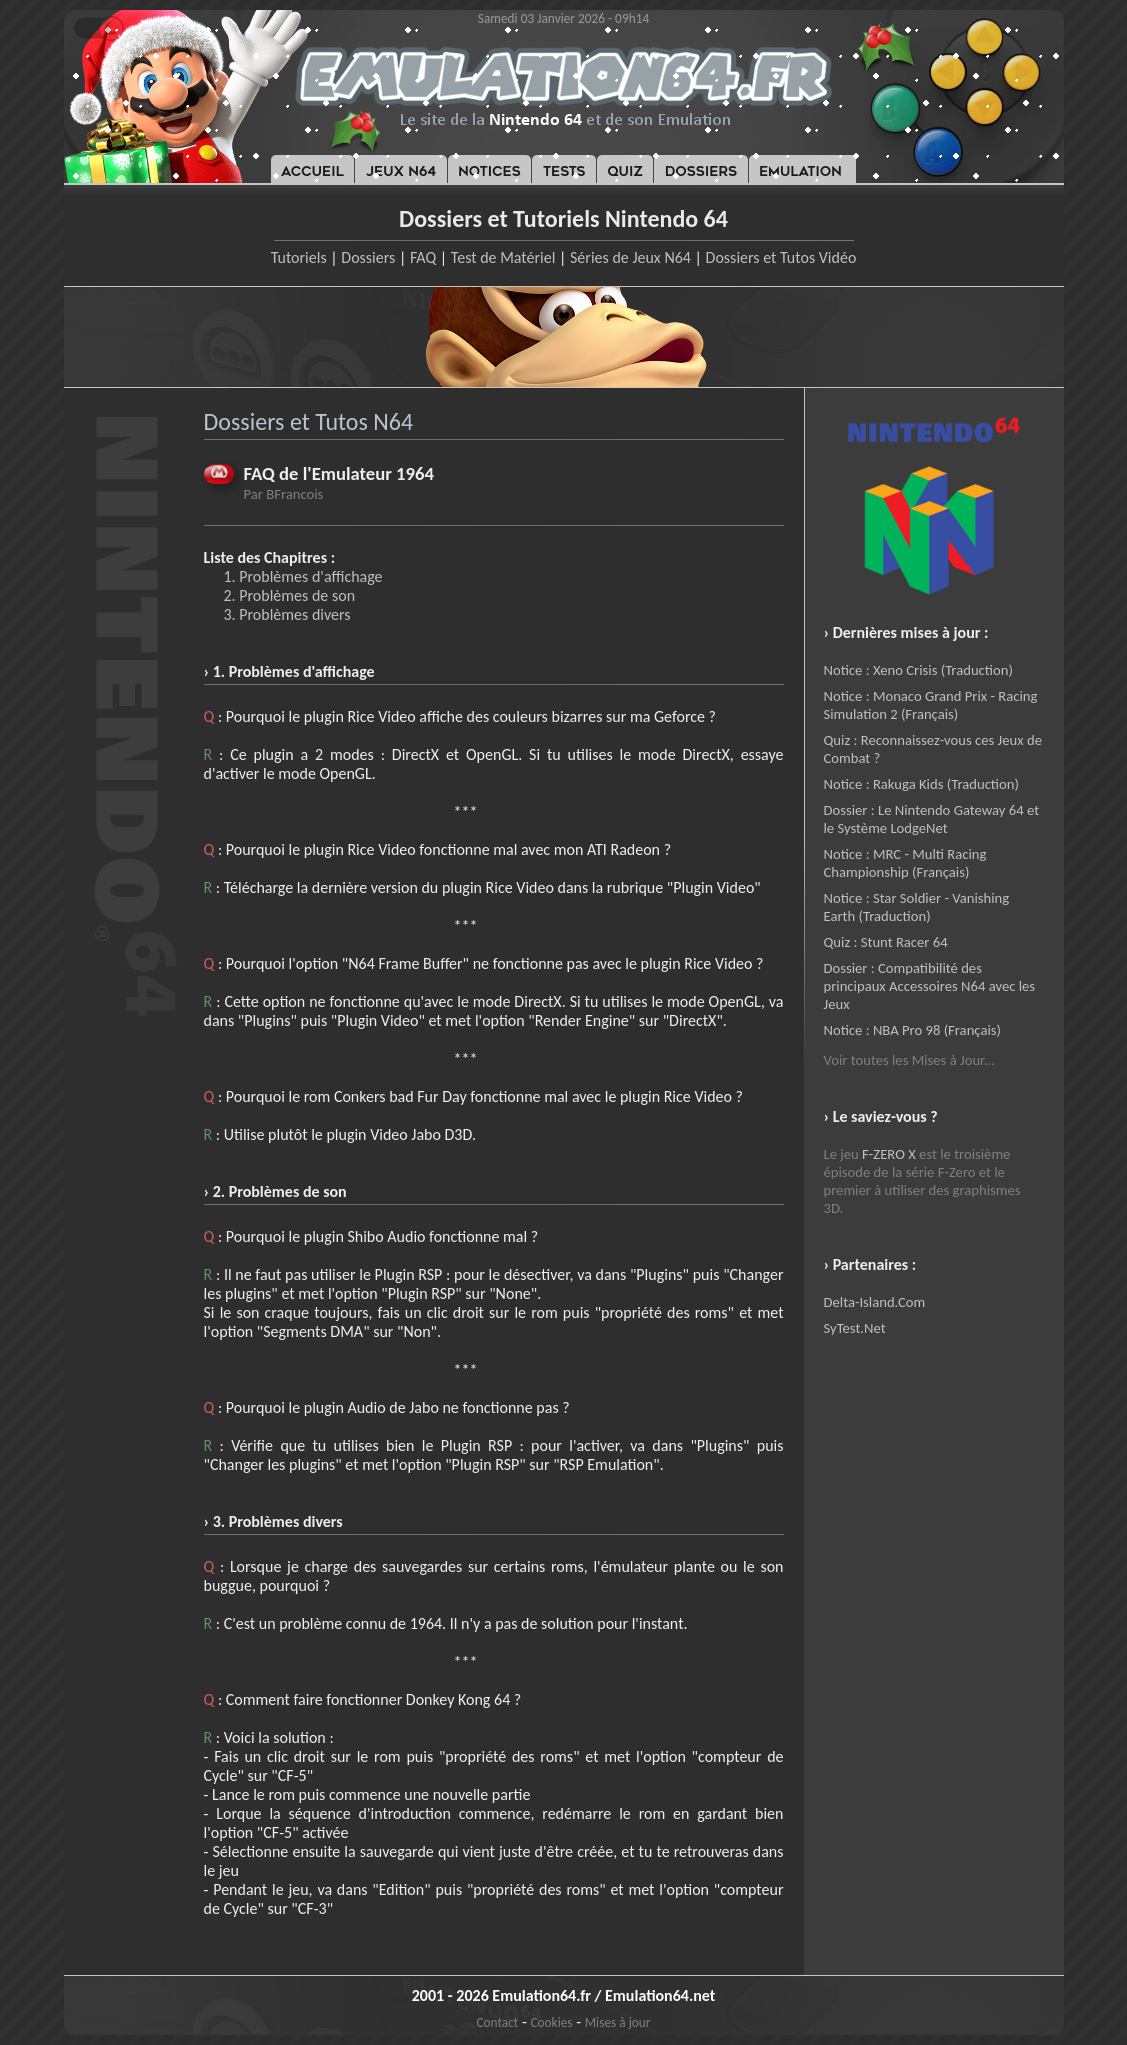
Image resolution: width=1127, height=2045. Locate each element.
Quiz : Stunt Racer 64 (886, 942)
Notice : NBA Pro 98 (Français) (912, 1030)
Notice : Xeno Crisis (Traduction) (918, 670)
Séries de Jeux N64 (630, 257)
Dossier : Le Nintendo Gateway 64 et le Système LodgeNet (932, 819)
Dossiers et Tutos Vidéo (781, 257)
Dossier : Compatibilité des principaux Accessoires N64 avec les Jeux (930, 986)
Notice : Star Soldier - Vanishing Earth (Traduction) (917, 907)
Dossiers (368, 257)
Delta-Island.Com (875, 1302)
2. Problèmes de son (290, 595)
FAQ (423, 257)
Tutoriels (299, 257)
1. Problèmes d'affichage (303, 576)
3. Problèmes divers (287, 614)
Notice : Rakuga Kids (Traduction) (921, 784)
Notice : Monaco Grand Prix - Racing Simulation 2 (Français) (931, 705)
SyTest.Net (855, 1328)
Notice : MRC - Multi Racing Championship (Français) (905, 863)
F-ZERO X (889, 1154)
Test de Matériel (503, 257)
